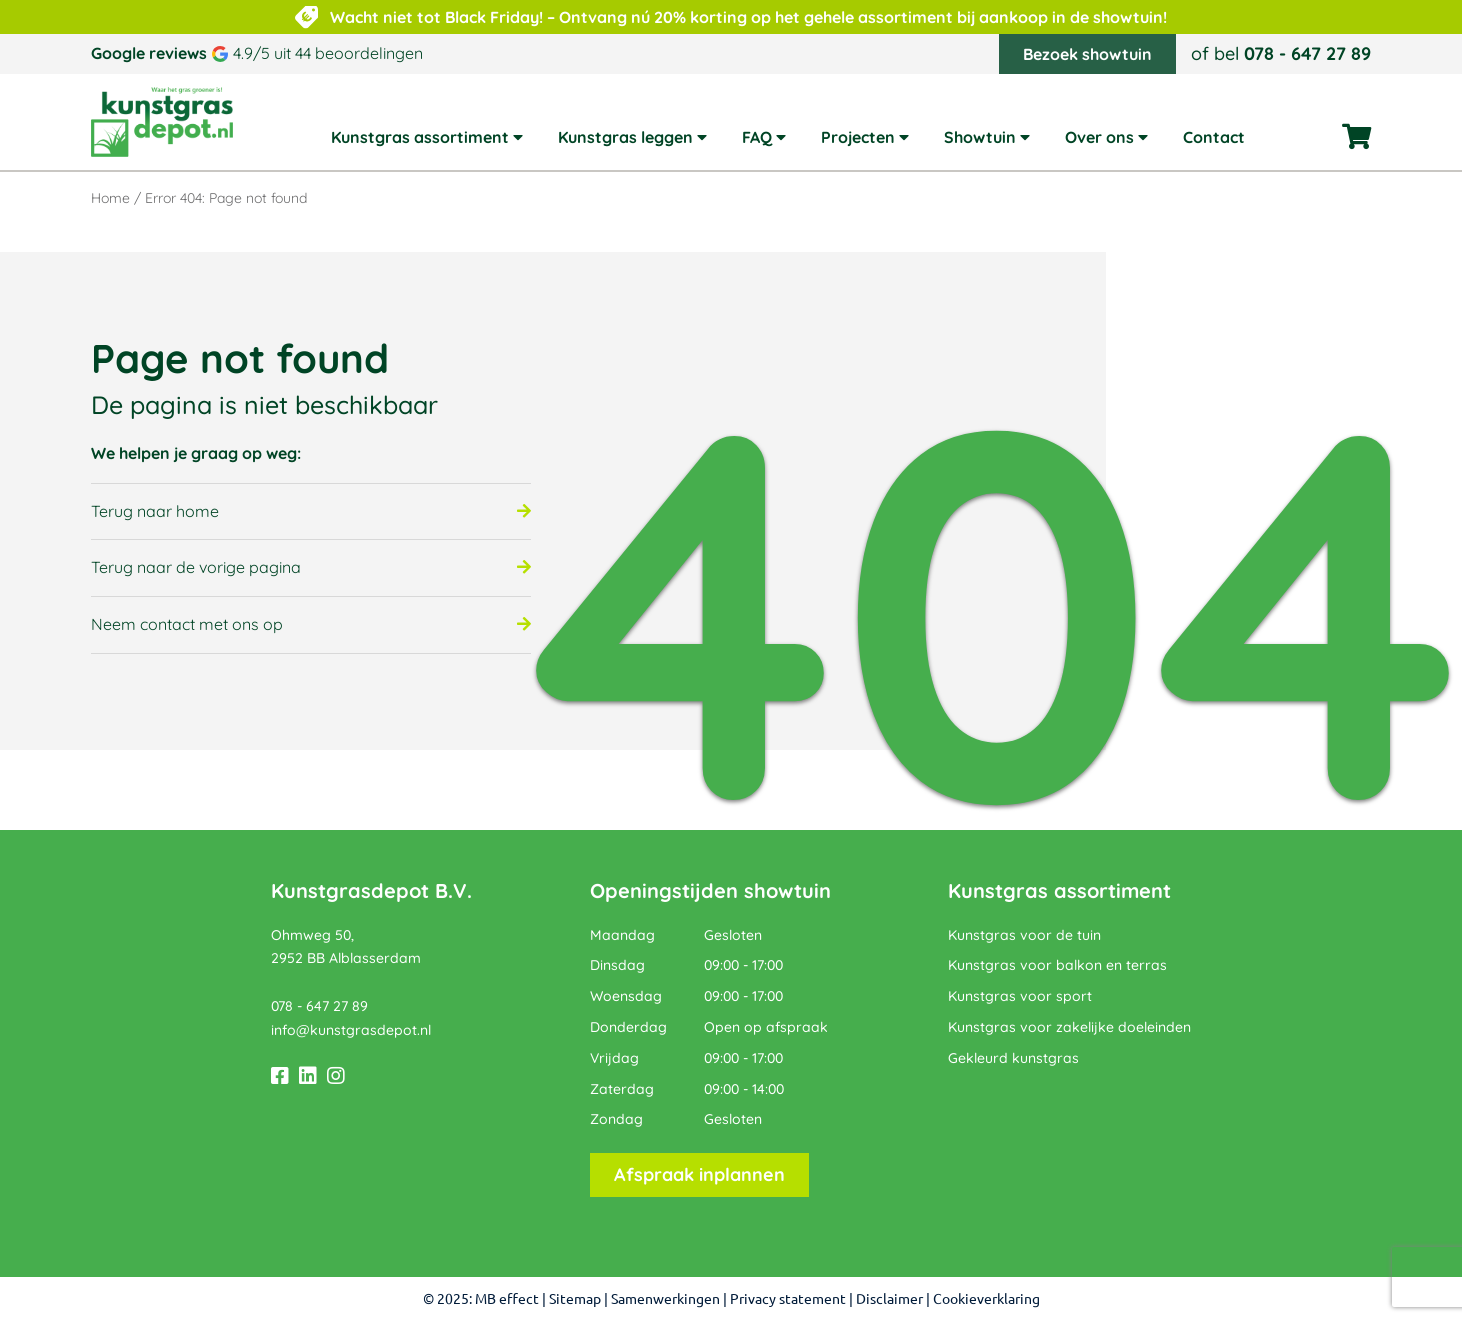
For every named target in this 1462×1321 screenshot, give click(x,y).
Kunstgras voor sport (1020, 996)
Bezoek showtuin (1087, 54)
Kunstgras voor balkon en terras (1057, 965)
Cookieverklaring (986, 1299)
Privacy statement (788, 1299)
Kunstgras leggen (625, 138)
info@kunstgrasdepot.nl (351, 1030)
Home (110, 198)
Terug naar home (155, 511)
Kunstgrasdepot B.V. (371, 890)
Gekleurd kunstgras (1013, 1058)
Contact (1214, 138)
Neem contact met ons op (187, 624)
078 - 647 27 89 (1307, 53)
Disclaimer (889, 1299)
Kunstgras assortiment (420, 138)
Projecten (858, 138)
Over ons (1099, 138)
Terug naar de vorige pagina (196, 567)
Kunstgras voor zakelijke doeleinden (1069, 1027)
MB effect (507, 1299)
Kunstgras (998, 890)
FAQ (757, 138)
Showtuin (980, 138)
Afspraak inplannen (699, 1174)
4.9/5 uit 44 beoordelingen (328, 53)
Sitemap (575, 1299)
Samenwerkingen (665, 1299)
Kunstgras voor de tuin (1024, 935)
